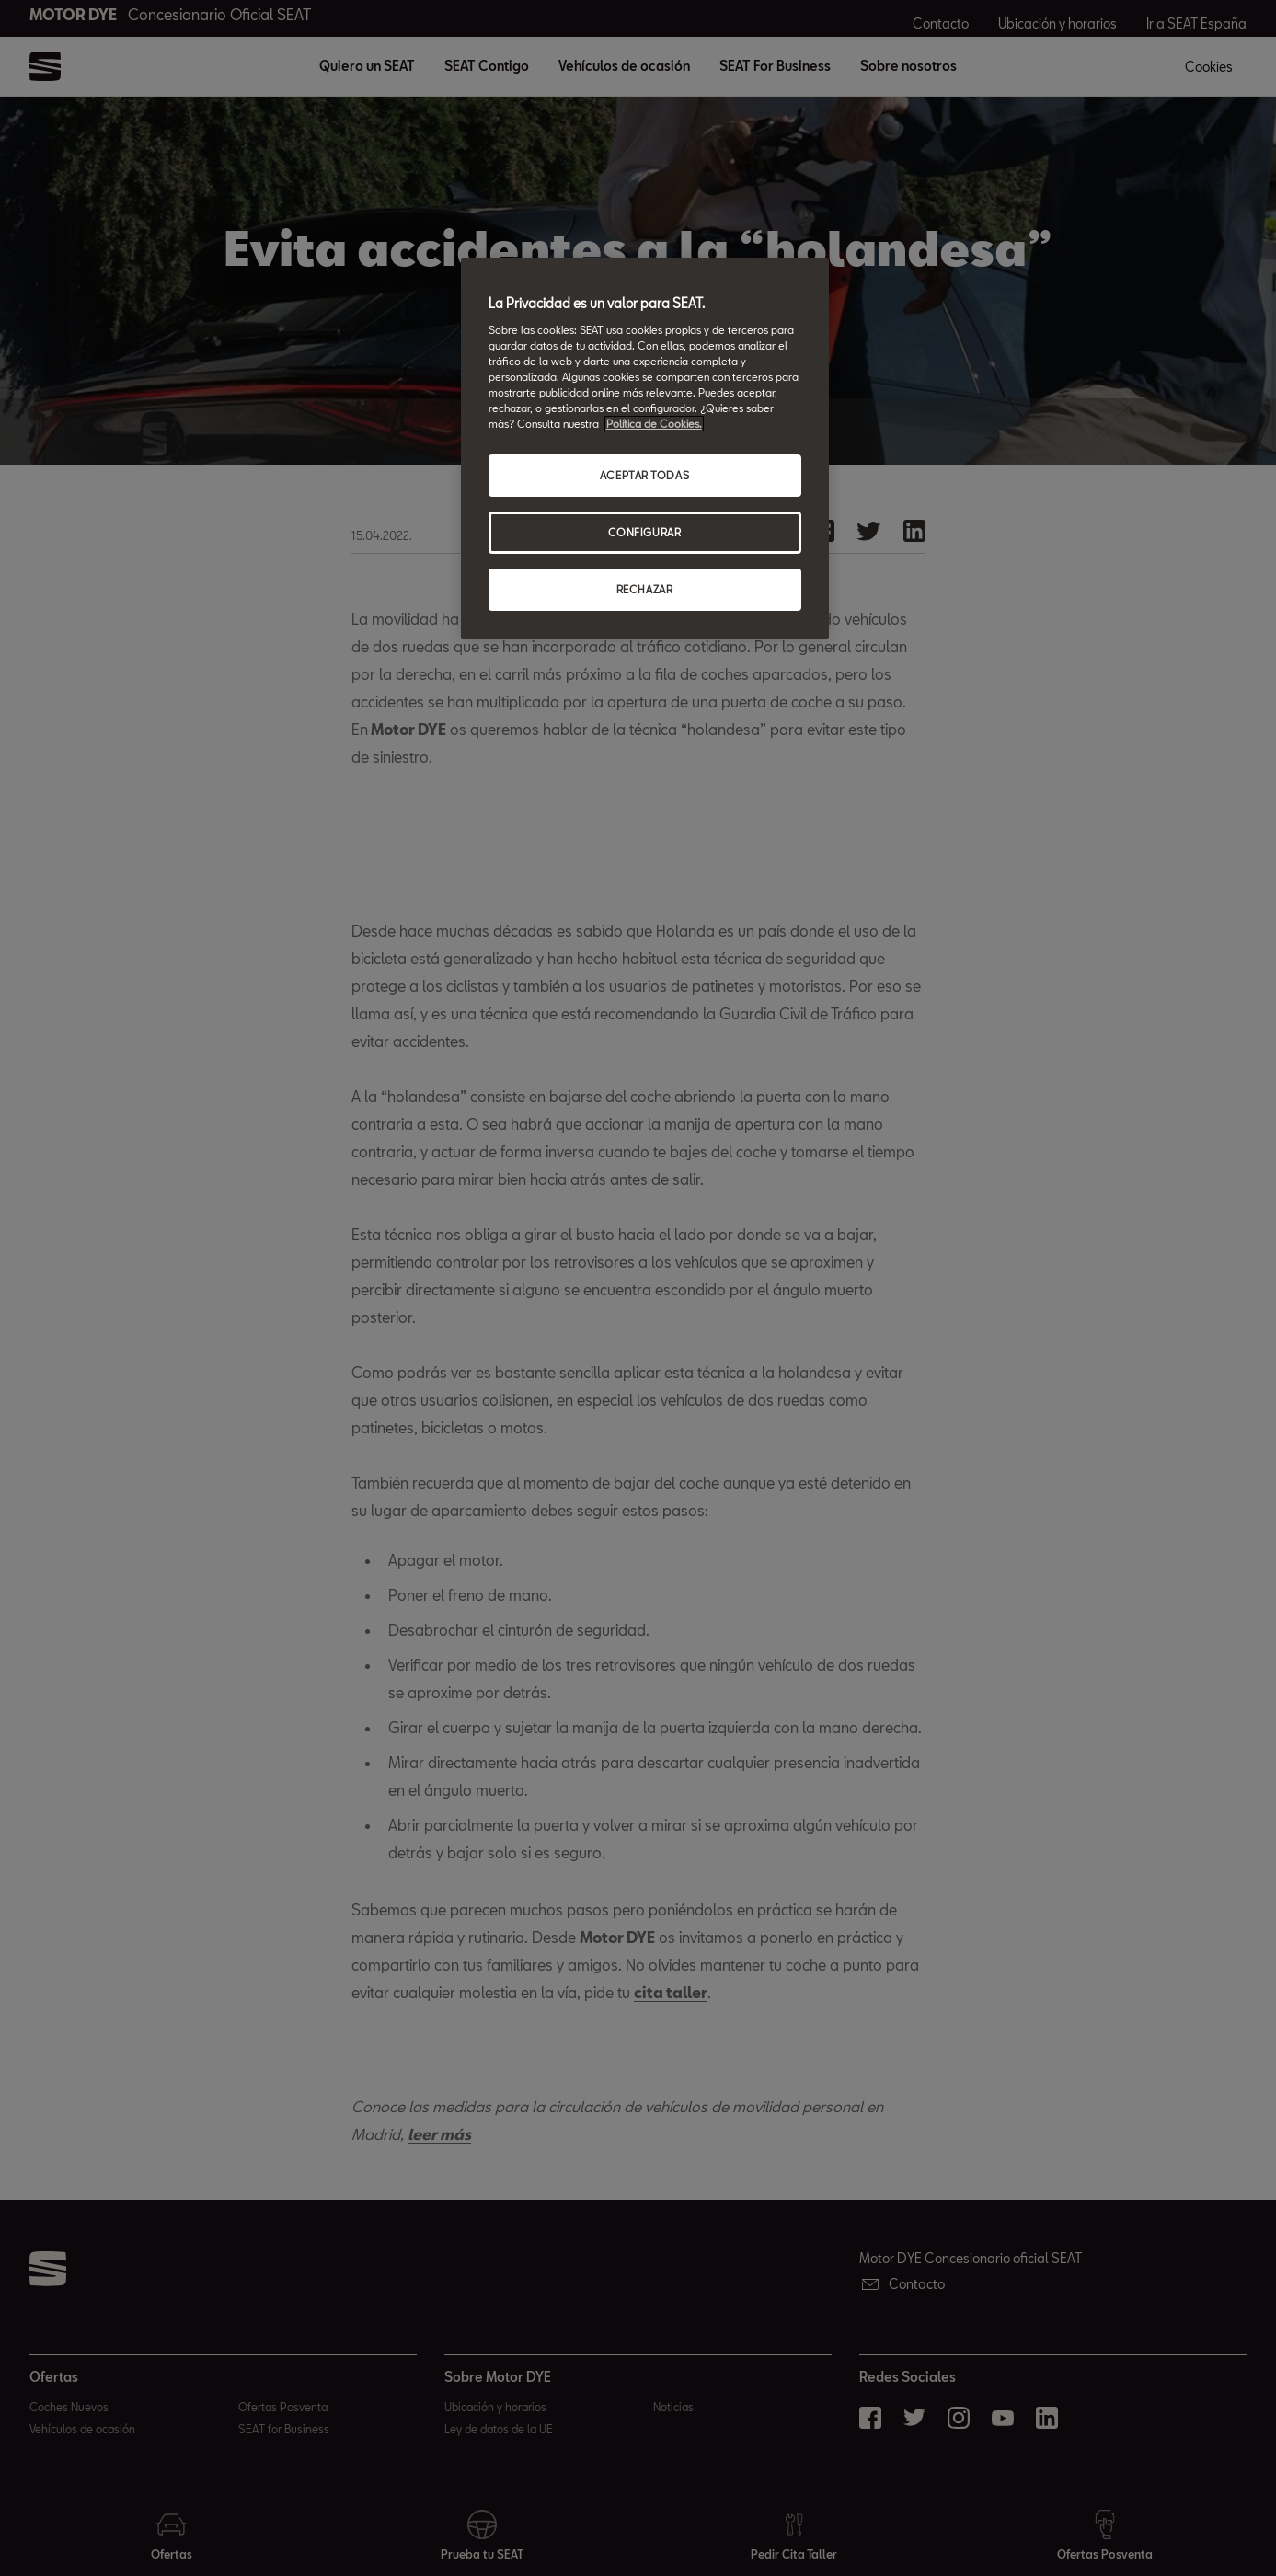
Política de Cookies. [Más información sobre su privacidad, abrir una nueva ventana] (654, 424)
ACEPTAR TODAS (644, 475)
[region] (645, 448)
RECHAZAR (644, 589)
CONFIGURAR (645, 532)
